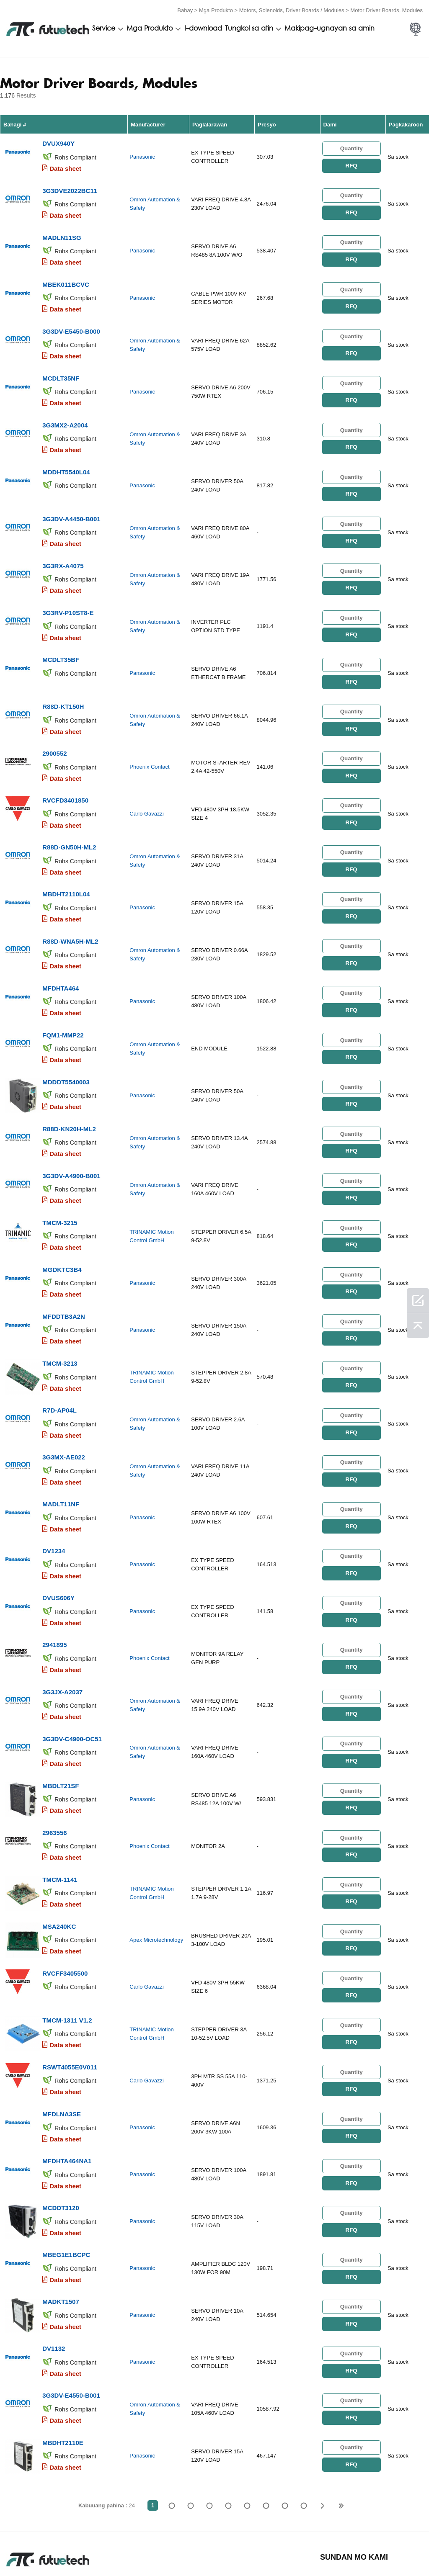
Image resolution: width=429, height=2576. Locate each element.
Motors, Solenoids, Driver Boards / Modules (291, 9)
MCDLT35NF (60, 364)
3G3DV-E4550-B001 (71, 2291)
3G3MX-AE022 (63, 1395)
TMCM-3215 (59, 1171)
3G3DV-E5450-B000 (71, 320)
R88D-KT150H (63, 678)
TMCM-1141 (59, 1798)
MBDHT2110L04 (66, 857)
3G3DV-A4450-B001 (71, 499)
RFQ (351, 163)
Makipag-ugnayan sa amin (329, 28)
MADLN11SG (61, 230)
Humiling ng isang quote (150, 2546)
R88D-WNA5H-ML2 (70, 902)
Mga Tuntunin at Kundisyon (29, 2546)
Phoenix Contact (149, 737)
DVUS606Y (58, 1529)
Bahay (185, 9)
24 (303, 2398)
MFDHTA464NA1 (66, 2067)
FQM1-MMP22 (62, 992)
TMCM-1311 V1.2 (67, 1932)
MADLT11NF (60, 1440)
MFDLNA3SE (61, 2022)
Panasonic (142, 155)
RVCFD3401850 (65, 768)
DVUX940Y (58, 140)
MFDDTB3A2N (63, 1260)
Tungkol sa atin (249, 28)
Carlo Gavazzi (146, 782)
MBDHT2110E (62, 2335)
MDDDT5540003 (66, 1036)
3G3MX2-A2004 (65, 409)
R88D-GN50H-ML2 (69, 812)
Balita (313, 2546)
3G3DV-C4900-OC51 (72, 1664)
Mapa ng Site (401, 2546)
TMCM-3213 (59, 1305)
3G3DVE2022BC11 (69, 185)
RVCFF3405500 (65, 1887)
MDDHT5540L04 (66, 454)
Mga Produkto (216, 9)
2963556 (54, 1753)
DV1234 (53, 1484)
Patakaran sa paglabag (92, 2546)
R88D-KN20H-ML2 (69, 1081)
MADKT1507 (60, 2201)
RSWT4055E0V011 (69, 1977)
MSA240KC (59, 1843)
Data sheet (65, 165)
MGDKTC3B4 (61, 1216)
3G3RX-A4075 (62, 544)
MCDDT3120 (60, 2111)
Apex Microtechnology (156, 1857)
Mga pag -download (354, 2546)
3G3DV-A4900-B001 (71, 1126)
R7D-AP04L (59, 1350)
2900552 (54, 723)
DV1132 (53, 2246)
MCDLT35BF (60, 633)
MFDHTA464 (60, 947)
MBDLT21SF (60, 1708)
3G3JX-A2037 (62, 1619)
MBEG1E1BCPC (66, 2156)
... (284, 2398)
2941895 (54, 1574)
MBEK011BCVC (65, 275)
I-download (203, 28)
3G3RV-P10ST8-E (67, 588)
